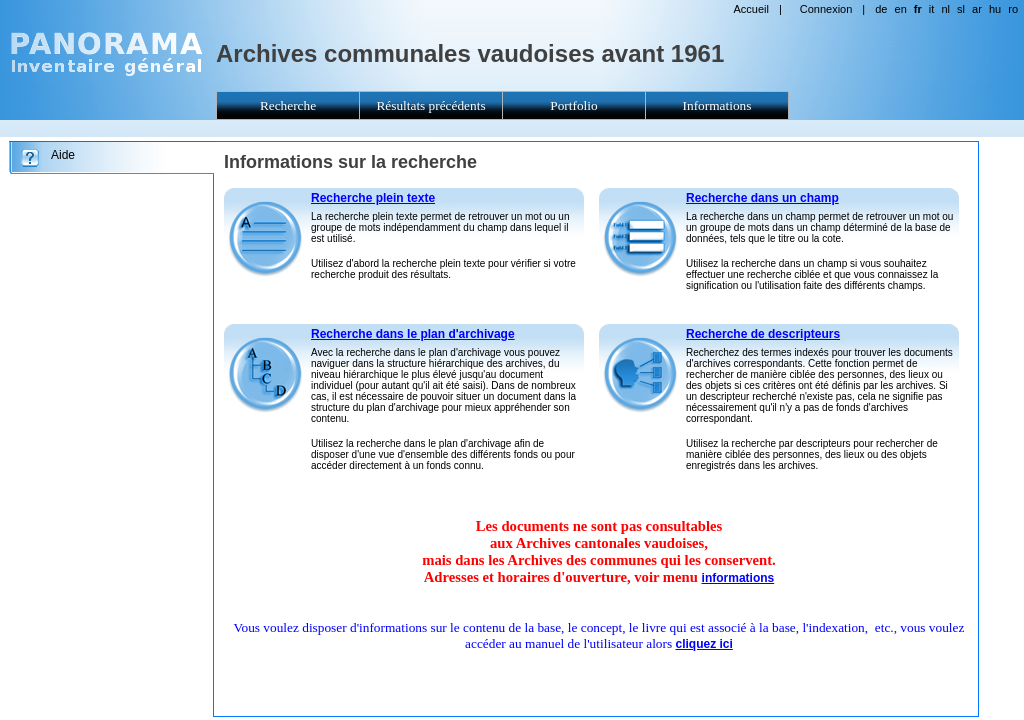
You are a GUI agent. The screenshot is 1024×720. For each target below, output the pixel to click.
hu (995, 9)
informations (738, 578)
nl (945, 9)
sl (961, 9)
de (881, 9)
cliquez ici (704, 644)
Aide (63, 155)
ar (977, 9)
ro (1013, 9)
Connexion (826, 9)
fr (918, 9)
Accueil (750, 9)
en (901, 9)
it (932, 9)
